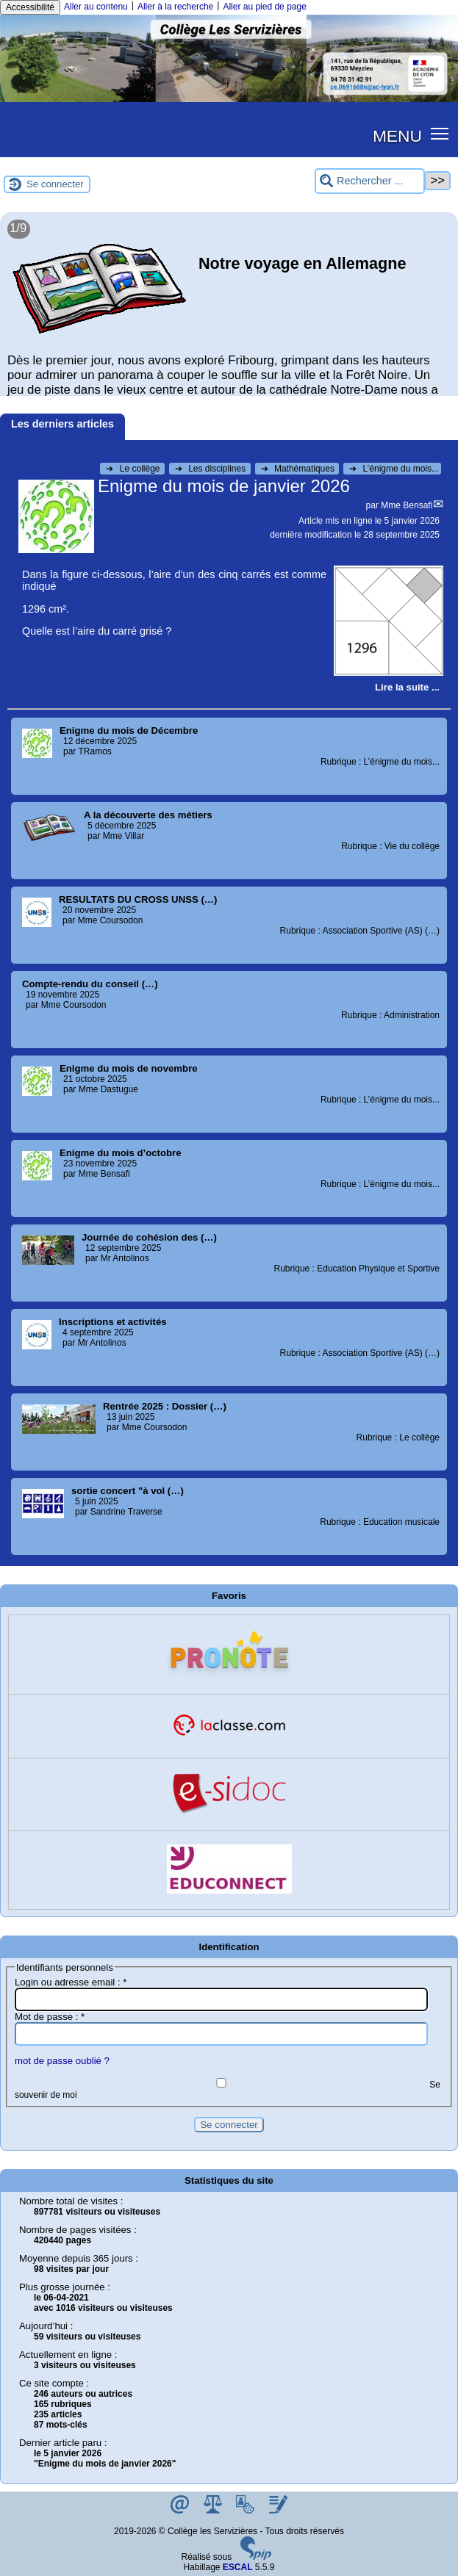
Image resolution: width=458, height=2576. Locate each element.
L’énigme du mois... (394, 468)
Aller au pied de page (264, 6)
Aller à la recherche (175, 6)
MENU (397, 135)
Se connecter (55, 184)
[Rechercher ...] (370, 181)
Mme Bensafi (406, 505)
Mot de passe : (50, 2016)
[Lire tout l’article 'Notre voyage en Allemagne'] (229, 311)
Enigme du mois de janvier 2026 (224, 486)
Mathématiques (299, 468)
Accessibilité (30, 7)
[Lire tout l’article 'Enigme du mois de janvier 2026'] (407, 687)
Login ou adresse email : (71, 1982)
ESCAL (238, 2567)
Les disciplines (211, 468)
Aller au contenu (96, 6)
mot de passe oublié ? (62, 2060)
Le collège (134, 468)
